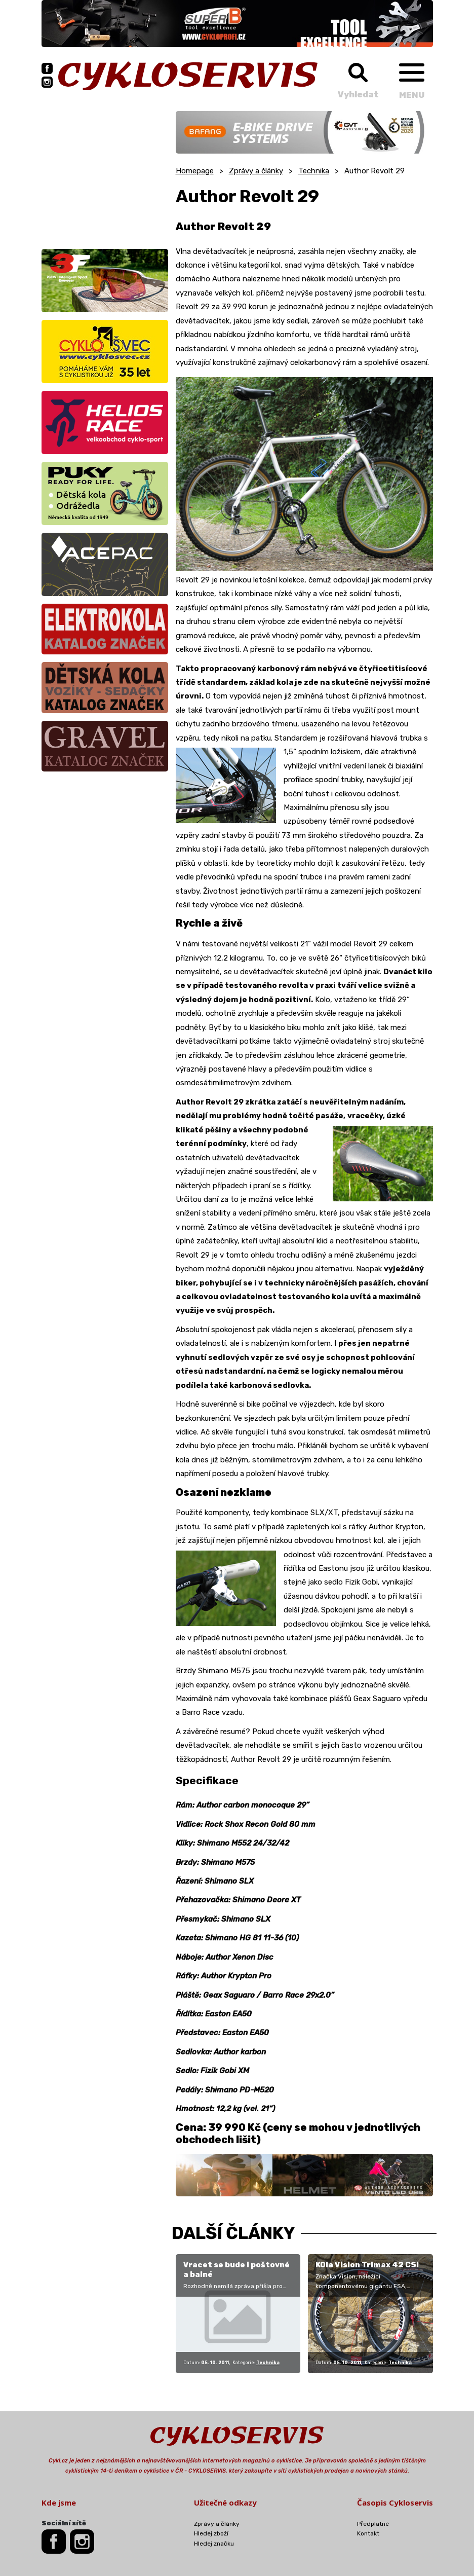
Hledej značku (214, 2543)
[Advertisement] (105, 174)
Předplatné (373, 2523)
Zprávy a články (256, 170)
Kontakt (368, 2533)
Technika (313, 170)
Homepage (195, 170)
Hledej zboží (211, 2533)
